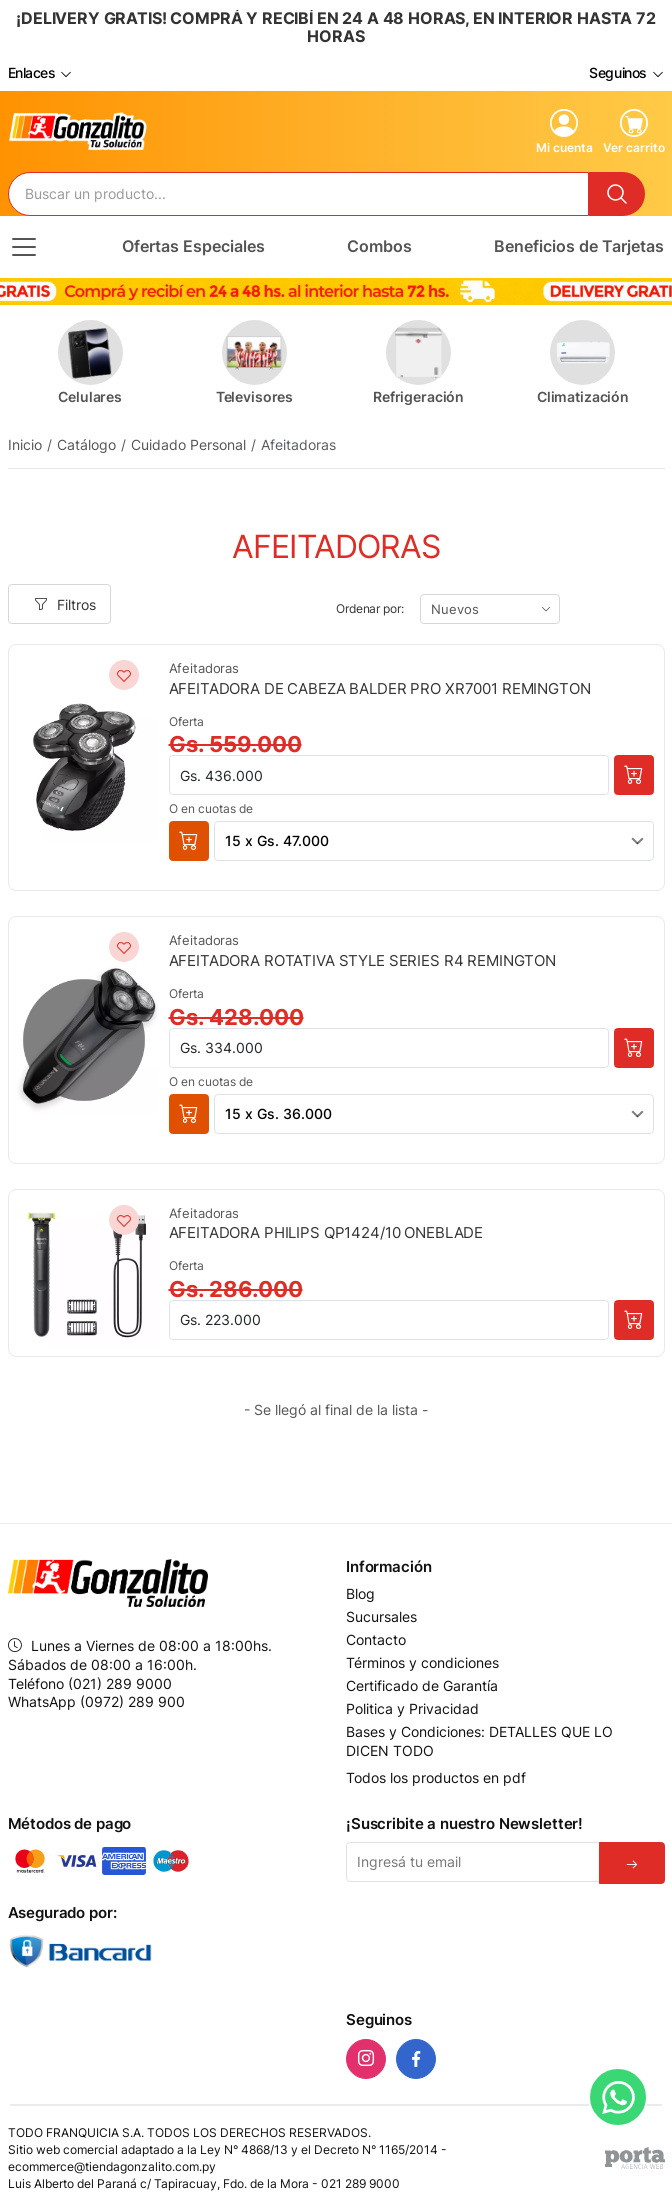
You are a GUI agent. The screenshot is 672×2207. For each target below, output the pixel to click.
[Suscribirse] (632, 1863)
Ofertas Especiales (193, 246)
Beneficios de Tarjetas (579, 246)
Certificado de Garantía (422, 1686)
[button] (189, 841)
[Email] (473, 1862)
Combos (379, 246)
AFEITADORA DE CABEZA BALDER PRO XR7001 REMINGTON (380, 689)
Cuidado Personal (188, 444)
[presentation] (478, 1938)
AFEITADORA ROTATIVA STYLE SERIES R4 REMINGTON (362, 961)
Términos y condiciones (422, 1663)
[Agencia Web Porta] (635, 2158)
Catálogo (86, 444)
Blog (360, 1594)
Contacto (376, 1640)
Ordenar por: (370, 608)
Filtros (65, 604)
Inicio (25, 444)
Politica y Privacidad (412, 1709)
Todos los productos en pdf (436, 1777)
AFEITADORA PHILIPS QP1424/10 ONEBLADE (326, 1233)
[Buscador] (298, 194)
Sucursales (381, 1617)
